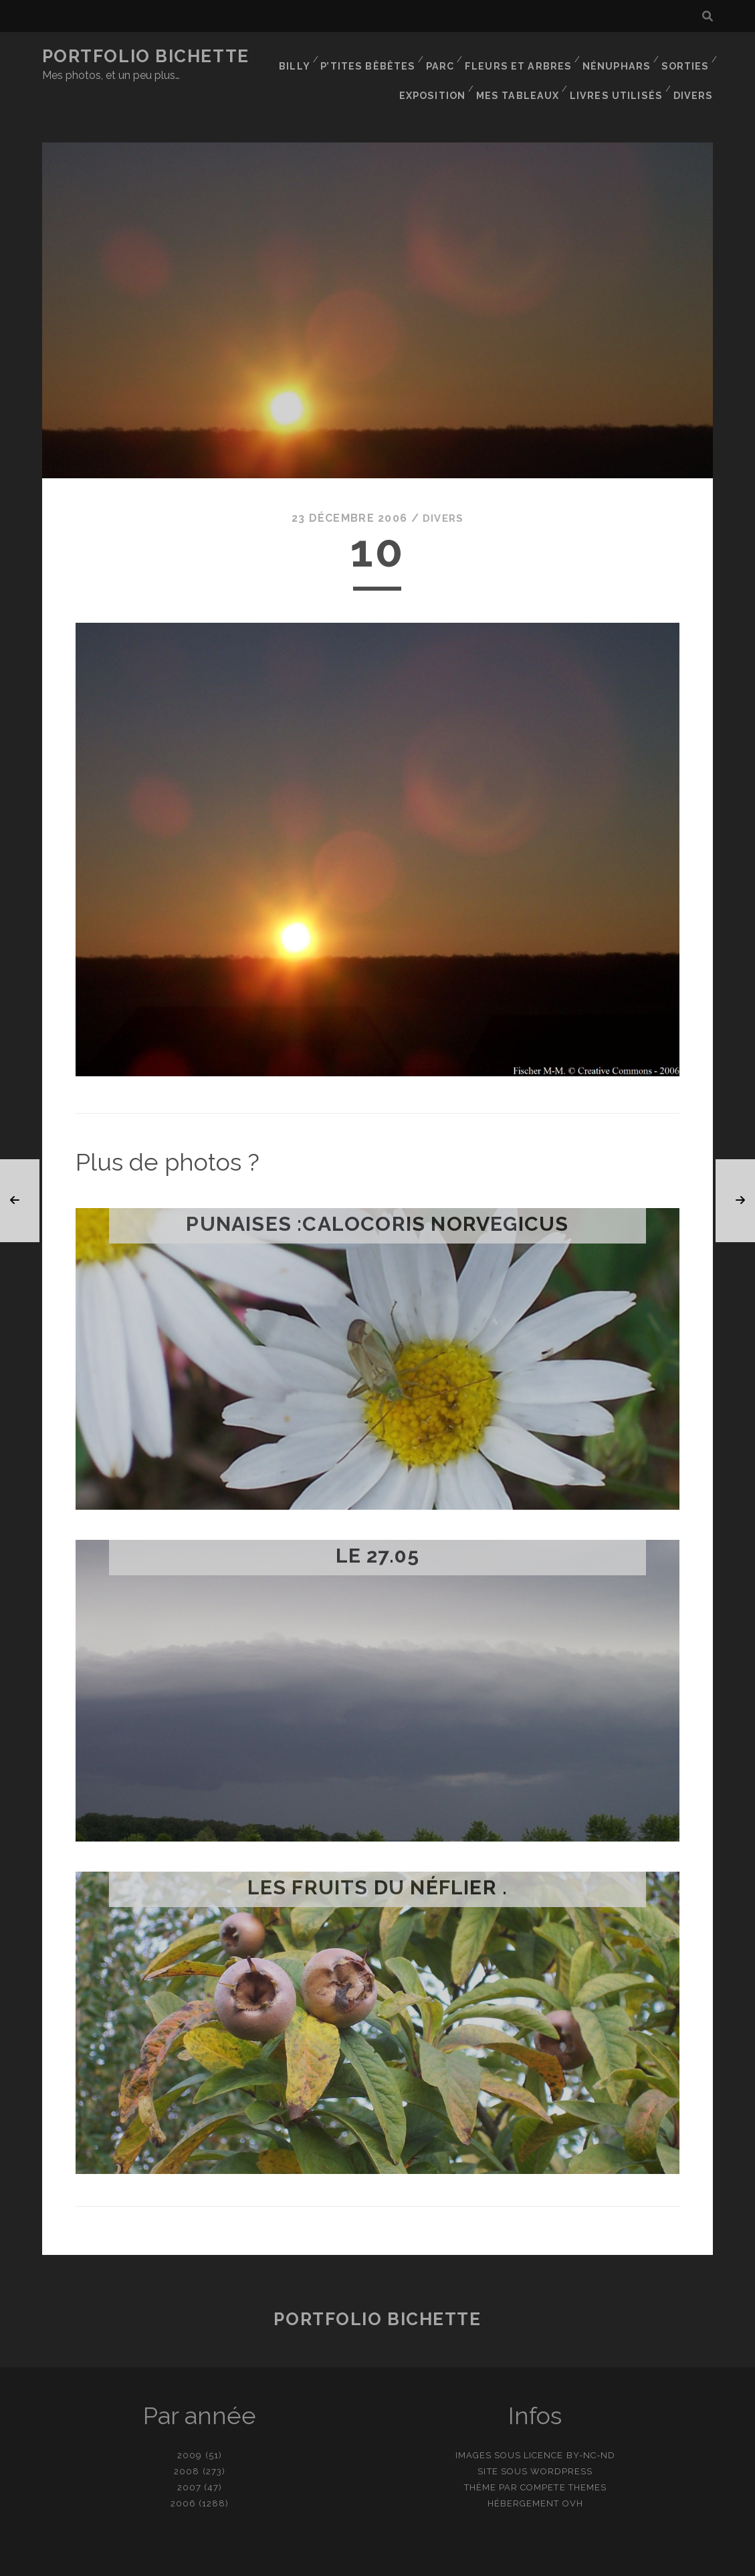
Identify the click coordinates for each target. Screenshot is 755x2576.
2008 (186, 2443)
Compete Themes (563, 2459)
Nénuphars (616, 57)
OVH (572, 2475)
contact (354, 2562)
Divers (695, 73)
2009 (189, 2426)
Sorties (684, 57)
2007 (189, 2459)
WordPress (561, 2443)
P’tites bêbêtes (374, 57)
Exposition (440, 73)
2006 (183, 2475)
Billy (302, 57)
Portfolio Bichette (145, 56)
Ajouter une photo (444, 2562)
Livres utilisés (620, 73)
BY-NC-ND (590, 2426)
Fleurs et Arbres (522, 57)
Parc (446, 57)
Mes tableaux (525, 73)
